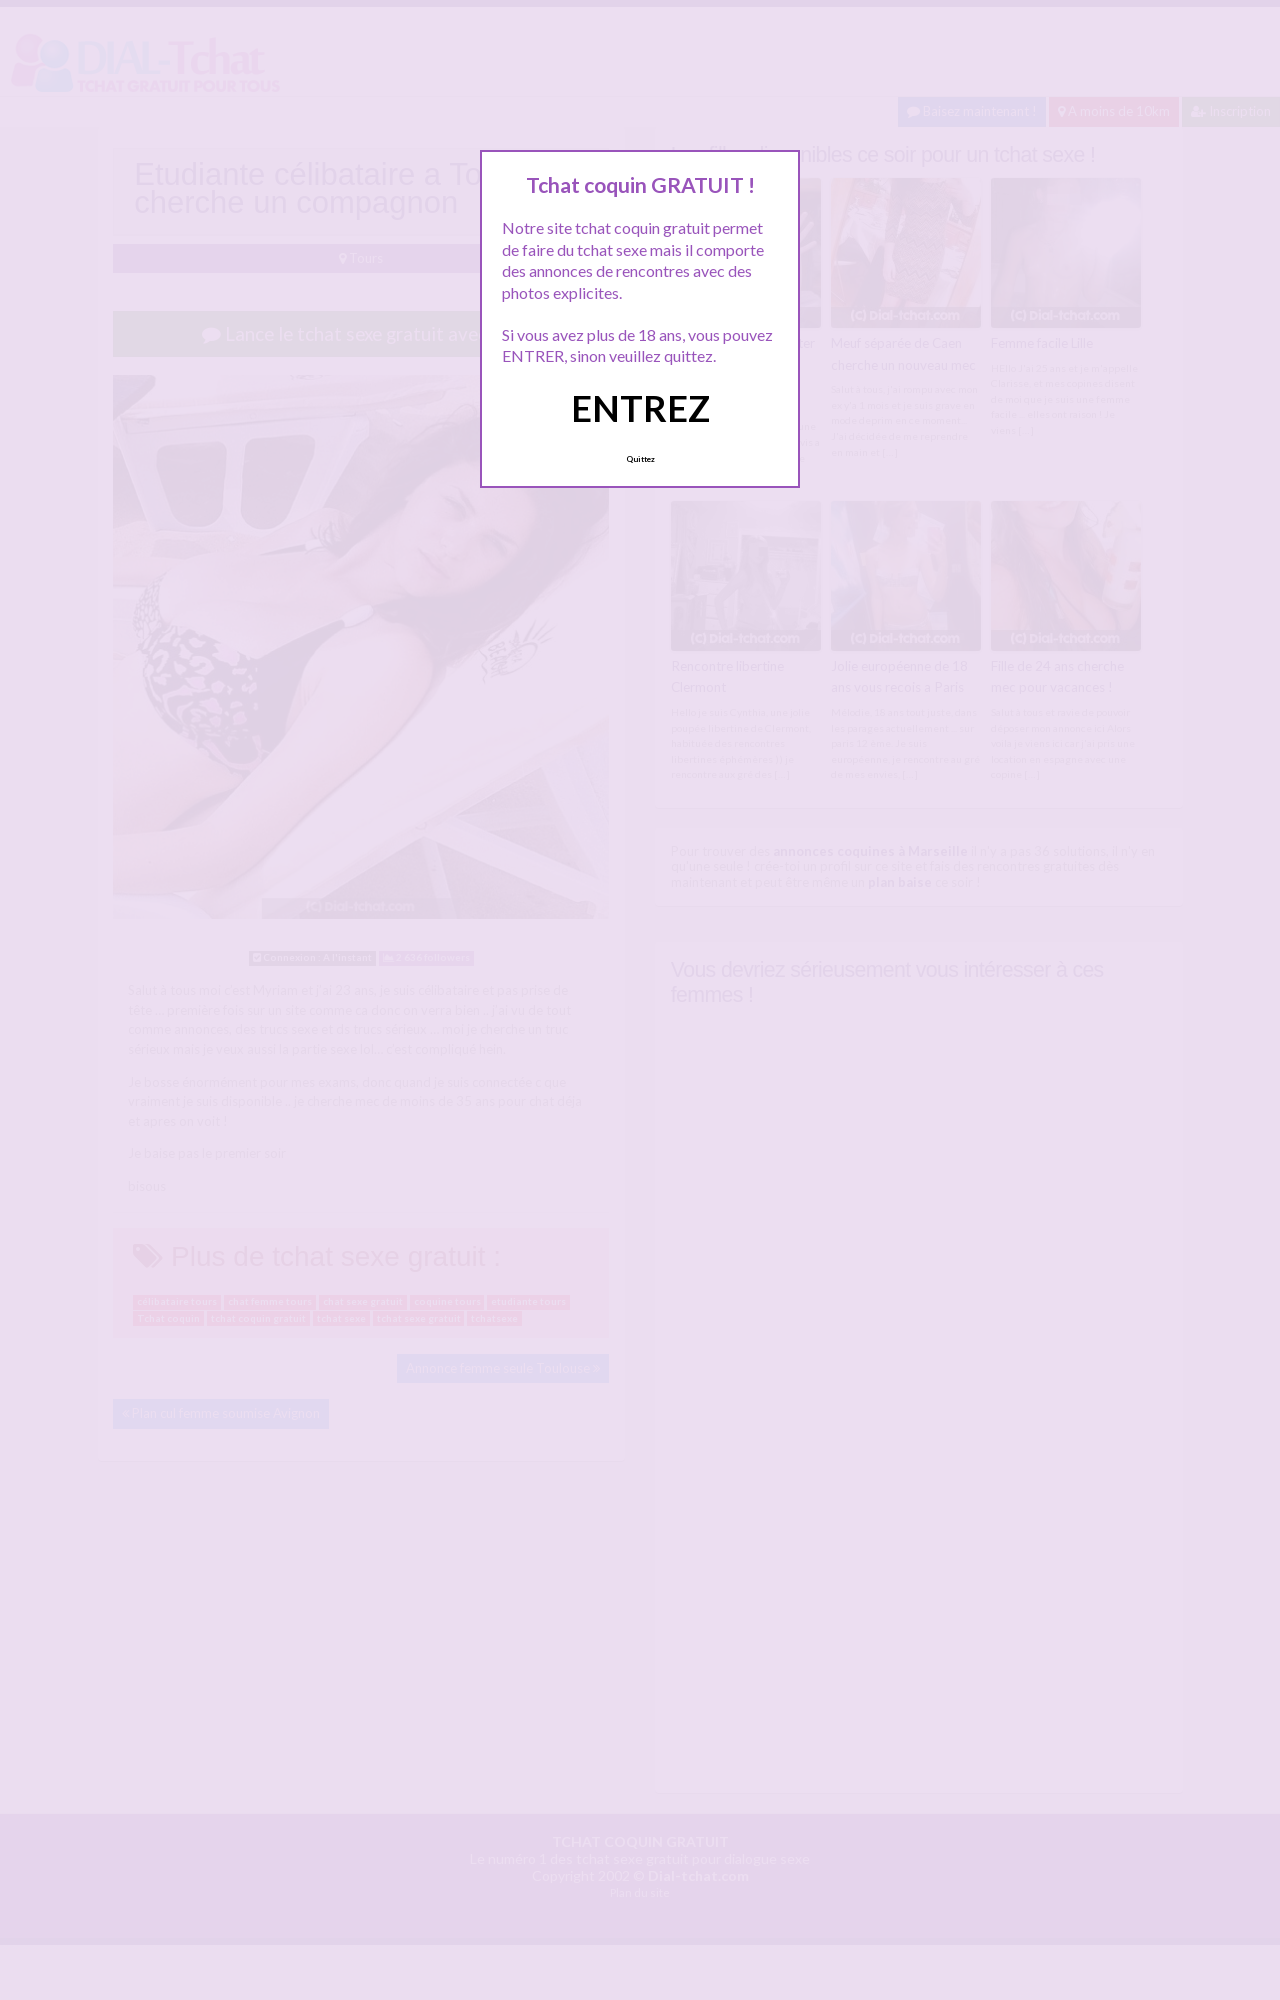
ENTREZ (640, 408)
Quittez (640, 459)
